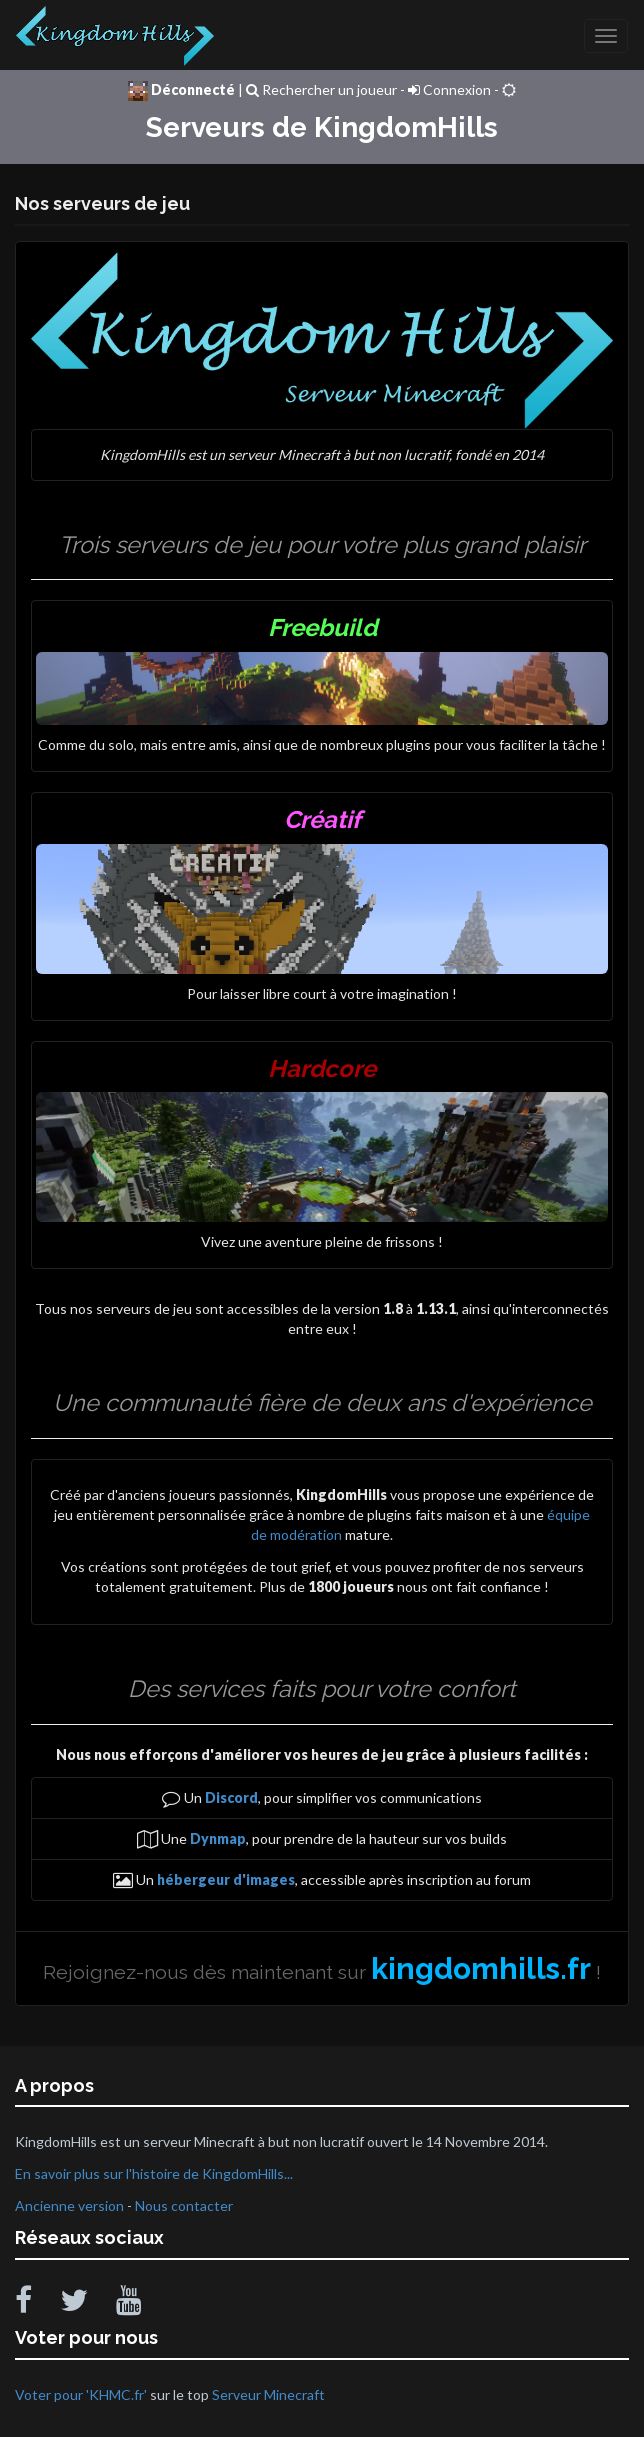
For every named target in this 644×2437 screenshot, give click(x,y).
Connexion (449, 89)
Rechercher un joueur (321, 89)
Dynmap (218, 1838)
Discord (231, 1797)
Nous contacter (184, 2205)
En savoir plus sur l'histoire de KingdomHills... (154, 2173)
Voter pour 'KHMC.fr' (82, 2394)
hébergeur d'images (226, 1879)
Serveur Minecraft (268, 2394)
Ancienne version (69, 2205)
